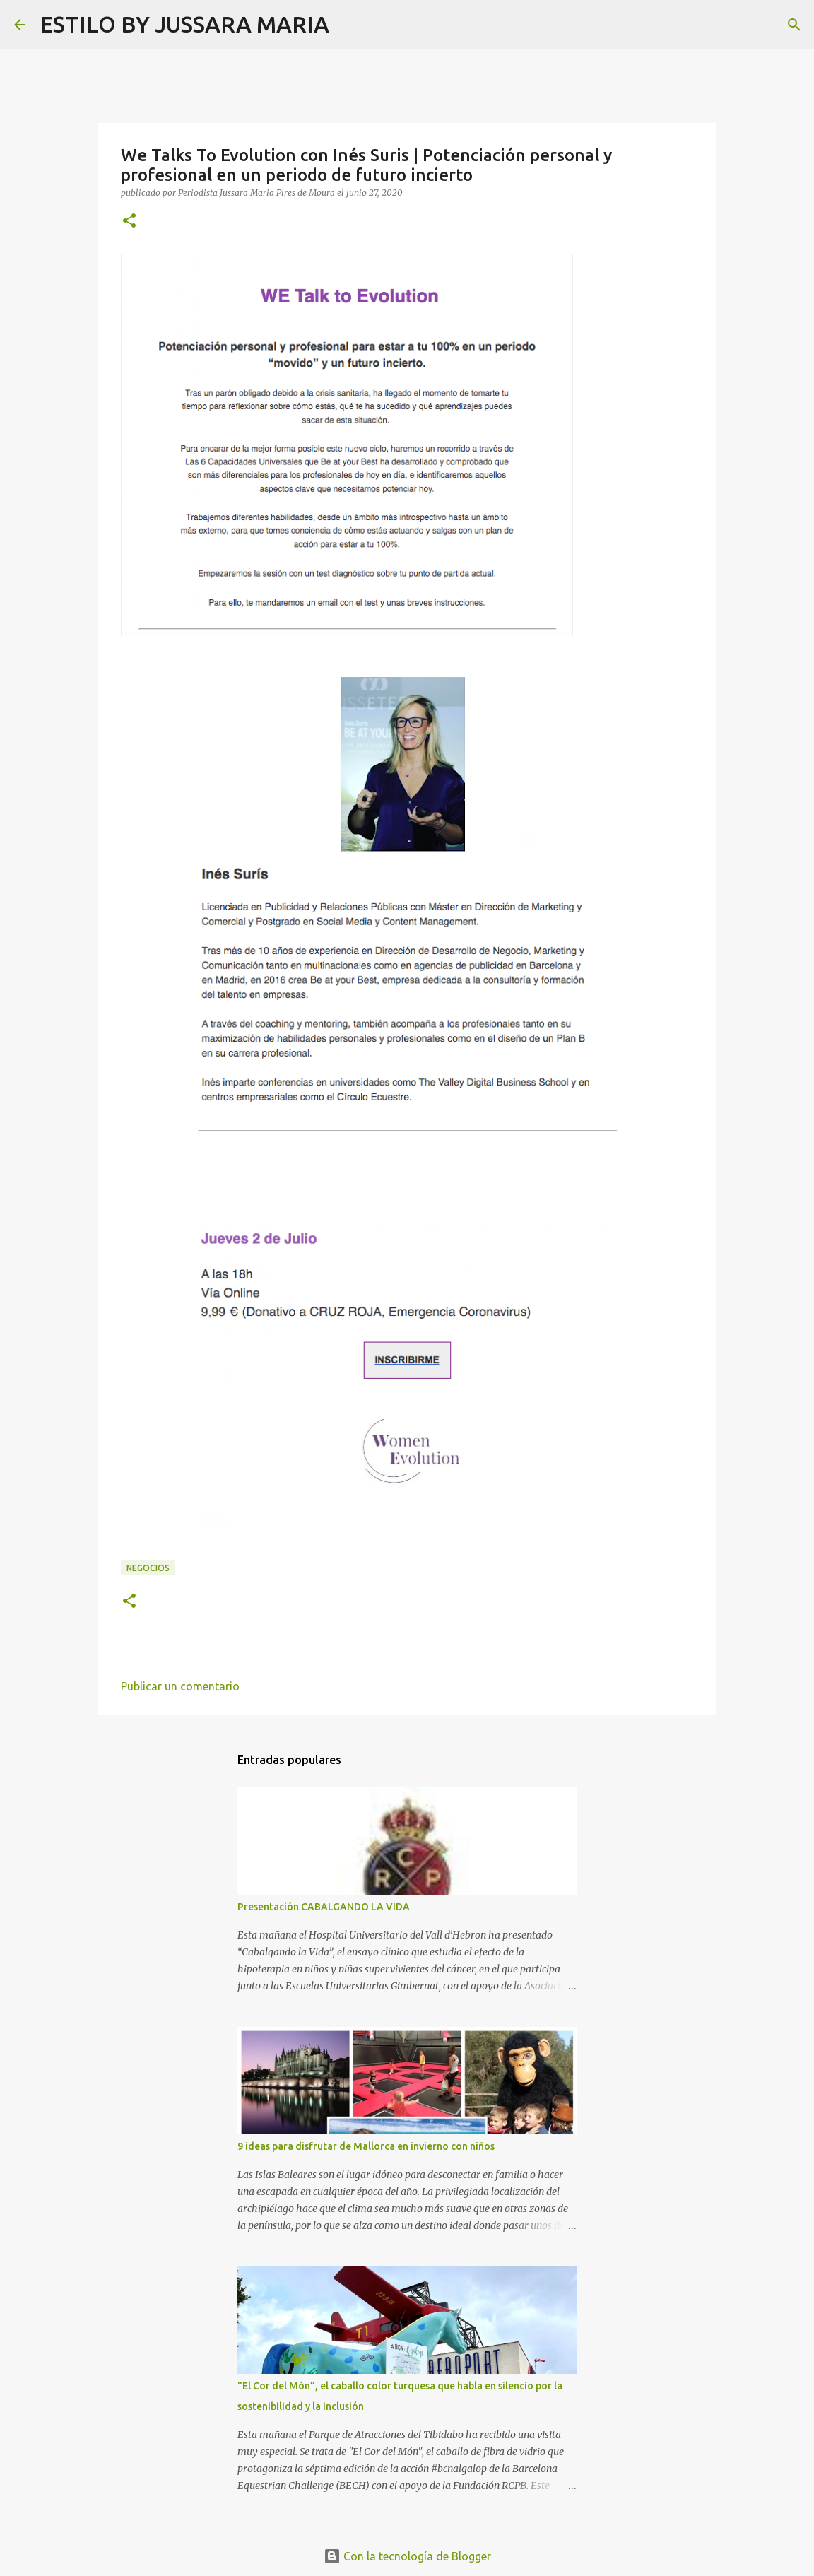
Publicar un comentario (180, 1686)
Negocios (148, 1567)
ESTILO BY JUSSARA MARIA (184, 24)
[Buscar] (349, 25)
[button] (129, 221)
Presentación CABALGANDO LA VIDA (323, 1906)
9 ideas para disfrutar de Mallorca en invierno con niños (366, 2146)
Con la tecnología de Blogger (407, 2556)
